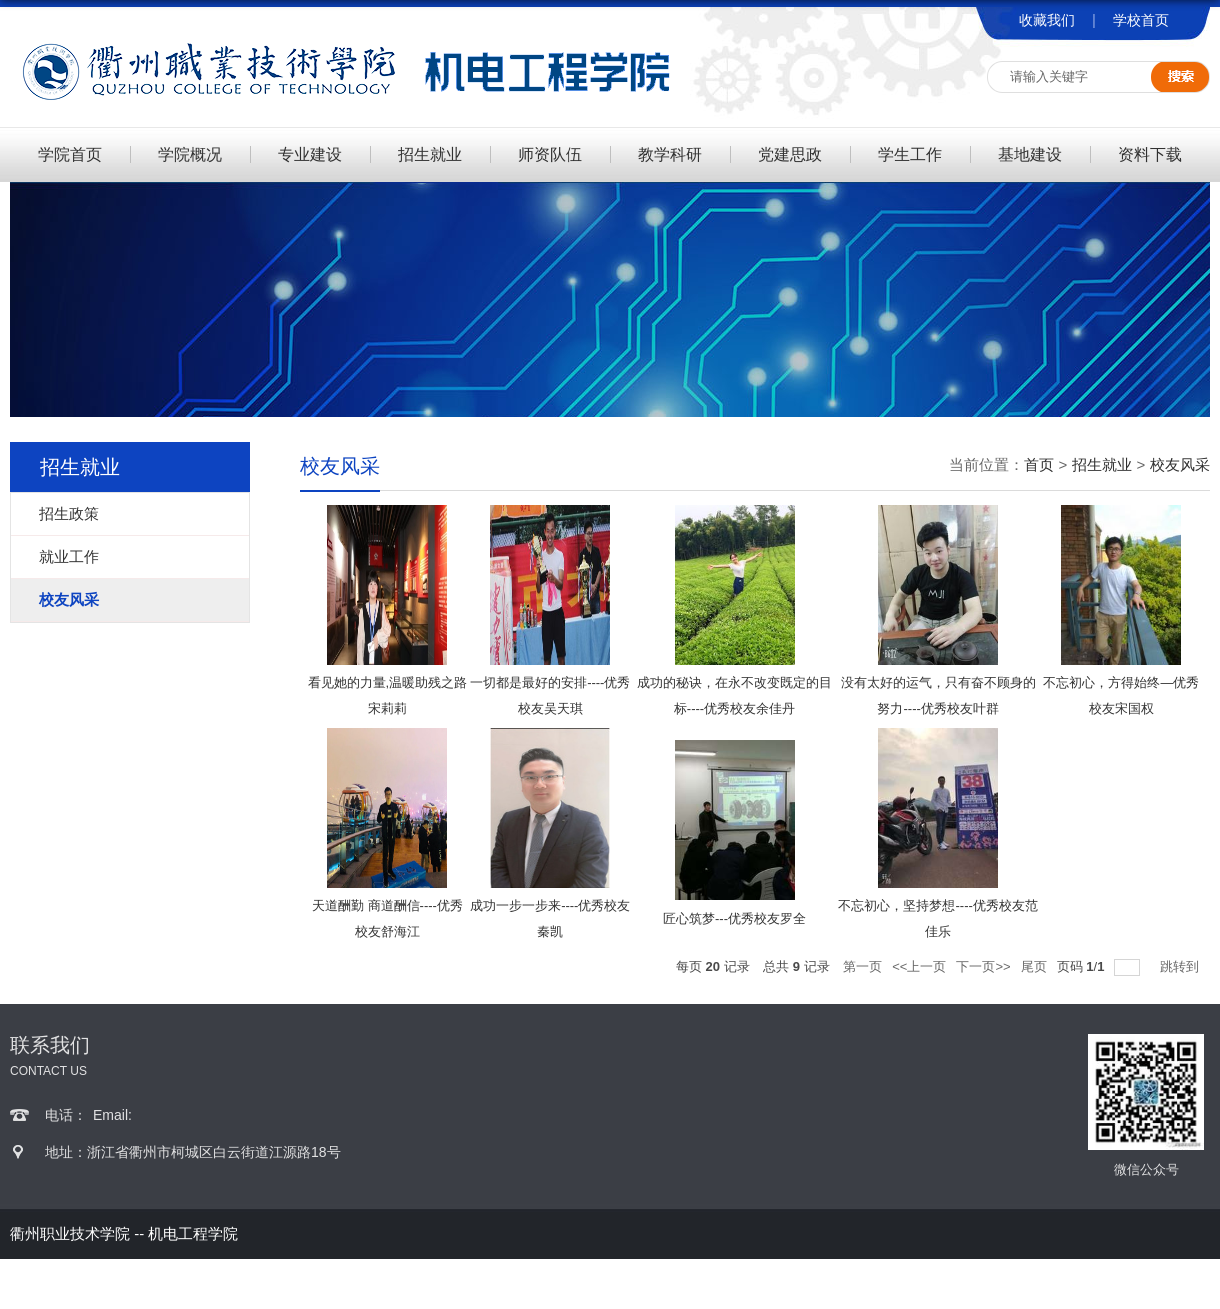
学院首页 (70, 154)
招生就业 (430, 154)
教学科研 (670, 154)
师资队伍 (550, 154)
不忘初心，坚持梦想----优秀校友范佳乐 (937, 918)
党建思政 (790, 154)
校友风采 (1180, 464)
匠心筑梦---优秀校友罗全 (734, 918)
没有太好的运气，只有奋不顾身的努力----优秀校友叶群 (938, 695)
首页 (1039, 464)
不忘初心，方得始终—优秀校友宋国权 (1121, 695)
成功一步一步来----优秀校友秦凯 (550, 918)
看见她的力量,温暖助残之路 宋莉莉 (388, 695)
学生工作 (910, 154)
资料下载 (1150, 154)
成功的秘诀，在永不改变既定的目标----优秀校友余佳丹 (734, 695)
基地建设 (1030, 154)
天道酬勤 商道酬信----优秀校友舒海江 (387, 918)
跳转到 (1181, 966)
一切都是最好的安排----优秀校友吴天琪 (550, 695)
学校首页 (1141, 20)
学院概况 (190, 154)
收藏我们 (1047, 20)
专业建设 (310, 154)
